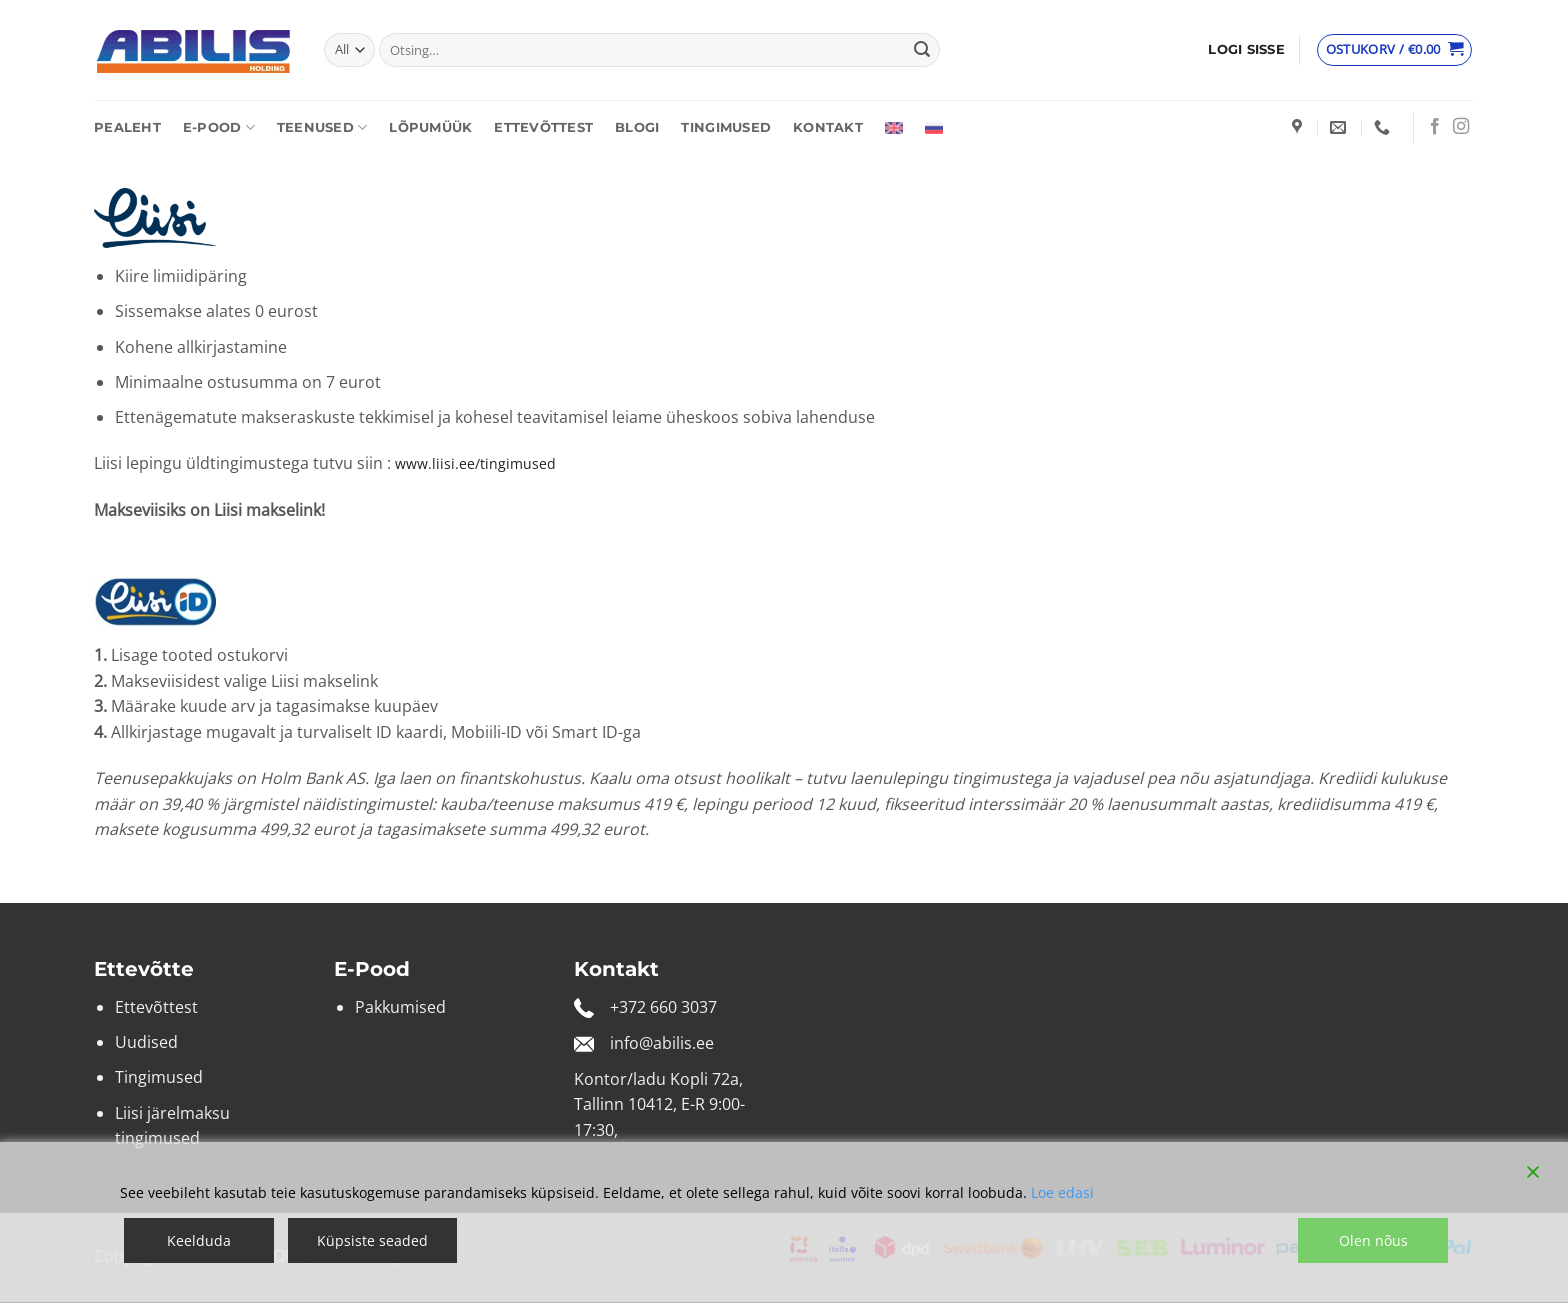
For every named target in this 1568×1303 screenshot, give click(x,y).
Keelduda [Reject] (199, 1240)
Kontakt (828, 127)
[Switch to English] (894, 128)
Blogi (637, 127)
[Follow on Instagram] (1461, 127)
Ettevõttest (543, 127)
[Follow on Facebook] (1435, 127)
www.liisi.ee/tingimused (475, 463)
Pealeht (127, 127)
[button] (1246, 50)
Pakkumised (400, 1007)
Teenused (322, 127)
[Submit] (922, 50)
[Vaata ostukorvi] (1395, 50)
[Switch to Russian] (934, 128)
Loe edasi (1062, 1192)
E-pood (219, 127)
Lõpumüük (430, 127)
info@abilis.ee (662, 1043)
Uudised (146, 1042)
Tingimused (726, 127)
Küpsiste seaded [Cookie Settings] (372, 1240)
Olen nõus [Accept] (1373, 1240)
